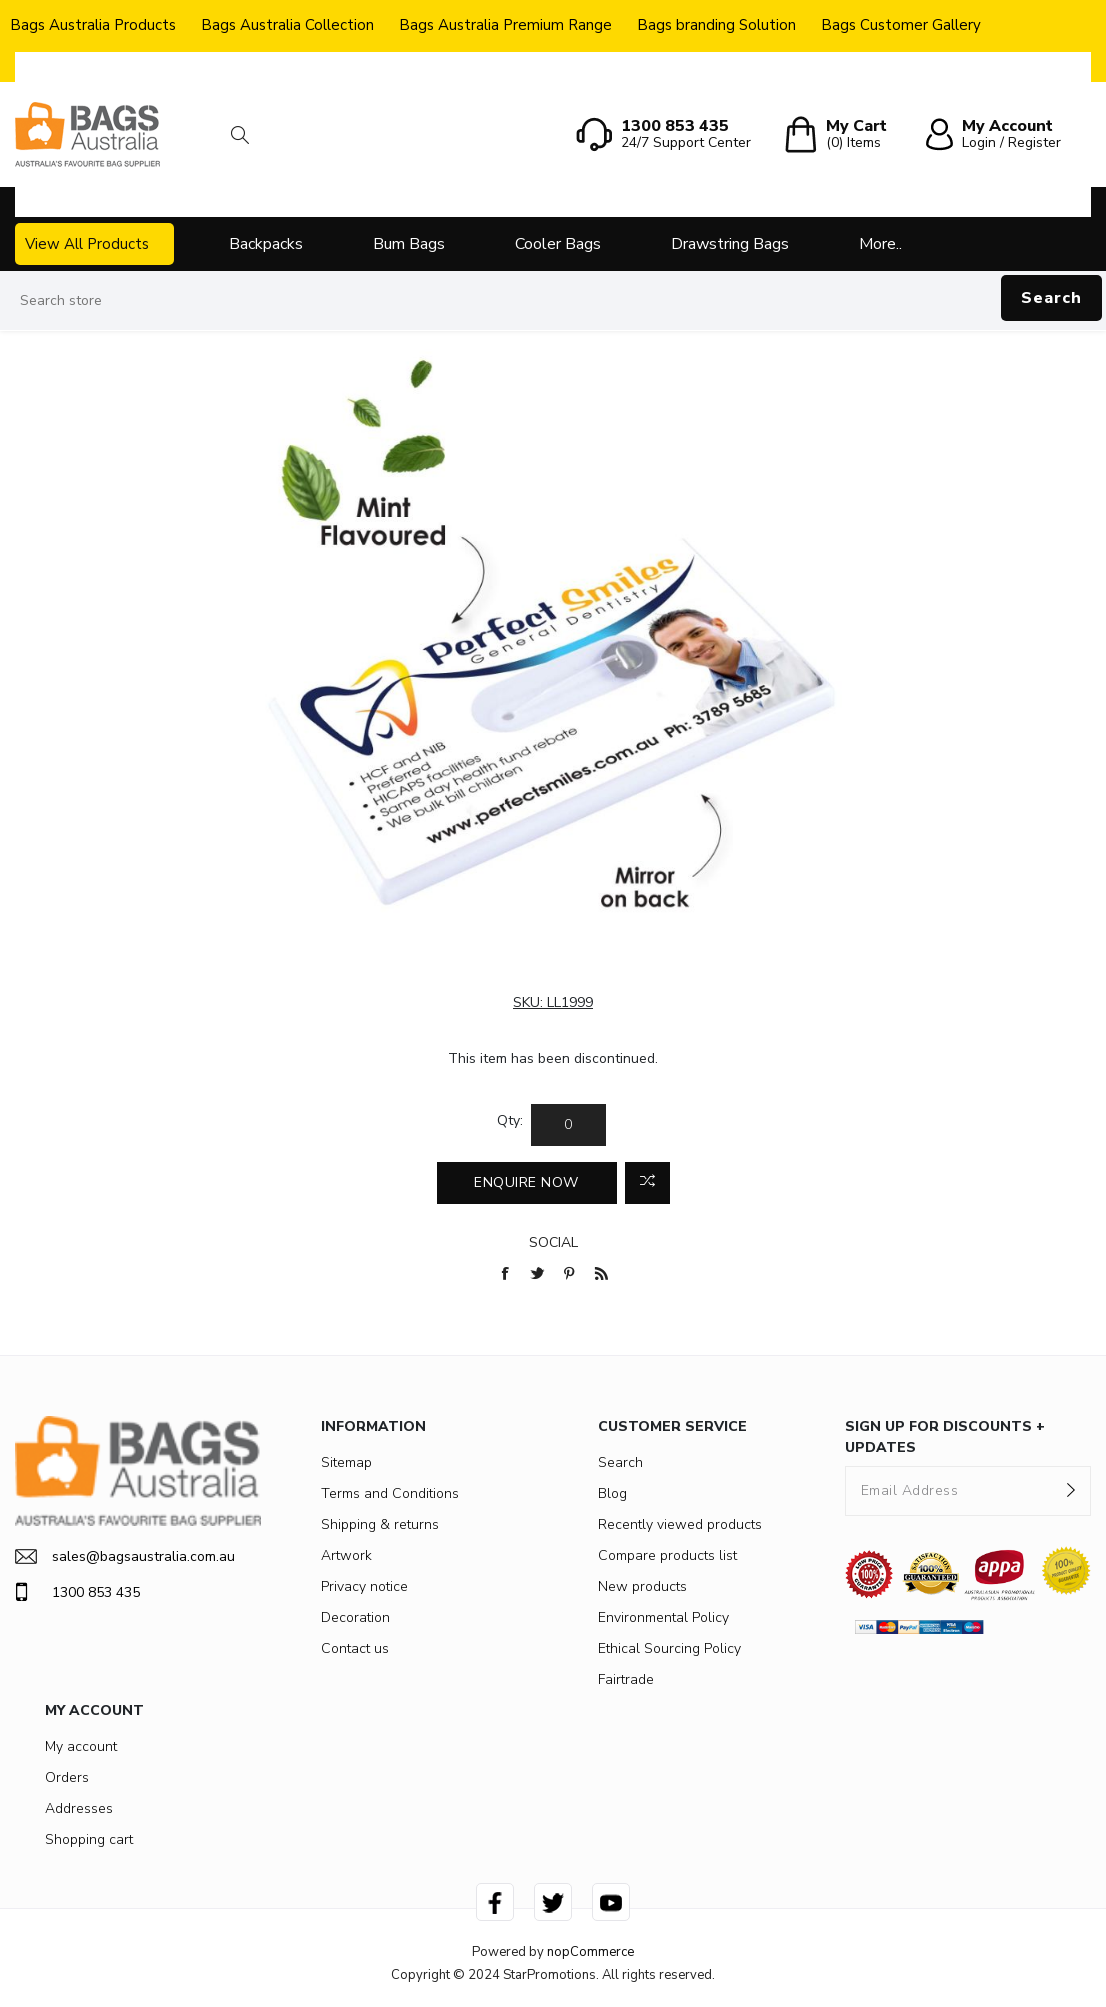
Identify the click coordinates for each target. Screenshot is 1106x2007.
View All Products (87, 244)
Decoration (355, 1617)
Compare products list (667, 1555)
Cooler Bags (558, 244)
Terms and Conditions (390, 1493)
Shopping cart (89, 1839)
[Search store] (553, 301)
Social (553, 1242)
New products (642, 1586)
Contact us (355, 1648)
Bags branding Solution (716, 25)
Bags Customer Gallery (901, 25)
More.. (880, 244)
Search (1051, 298)
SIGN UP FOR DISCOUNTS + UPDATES (945, 1437)
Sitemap (346, 1462)
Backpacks (266, 244)
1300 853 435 (77, 1592)
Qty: (510, 1120)
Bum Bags (409, 244)
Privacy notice (364, 1586)
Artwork (346, 1555)
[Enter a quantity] (568, 1125)
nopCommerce (590, 1952)
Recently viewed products (680, 1524)
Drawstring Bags (730, 244)
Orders (67, 1777)
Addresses (79, 1808)
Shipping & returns (380, 1524)
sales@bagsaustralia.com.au (125, 1556)
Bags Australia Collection (287, 25)
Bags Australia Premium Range (505, 25)
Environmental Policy (663, 1617)
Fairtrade (626, 1679)
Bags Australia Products (93, 25)
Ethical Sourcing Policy (669, 1648)
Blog (612, 1493)
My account (81, 1746)
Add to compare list (647, 1183)
